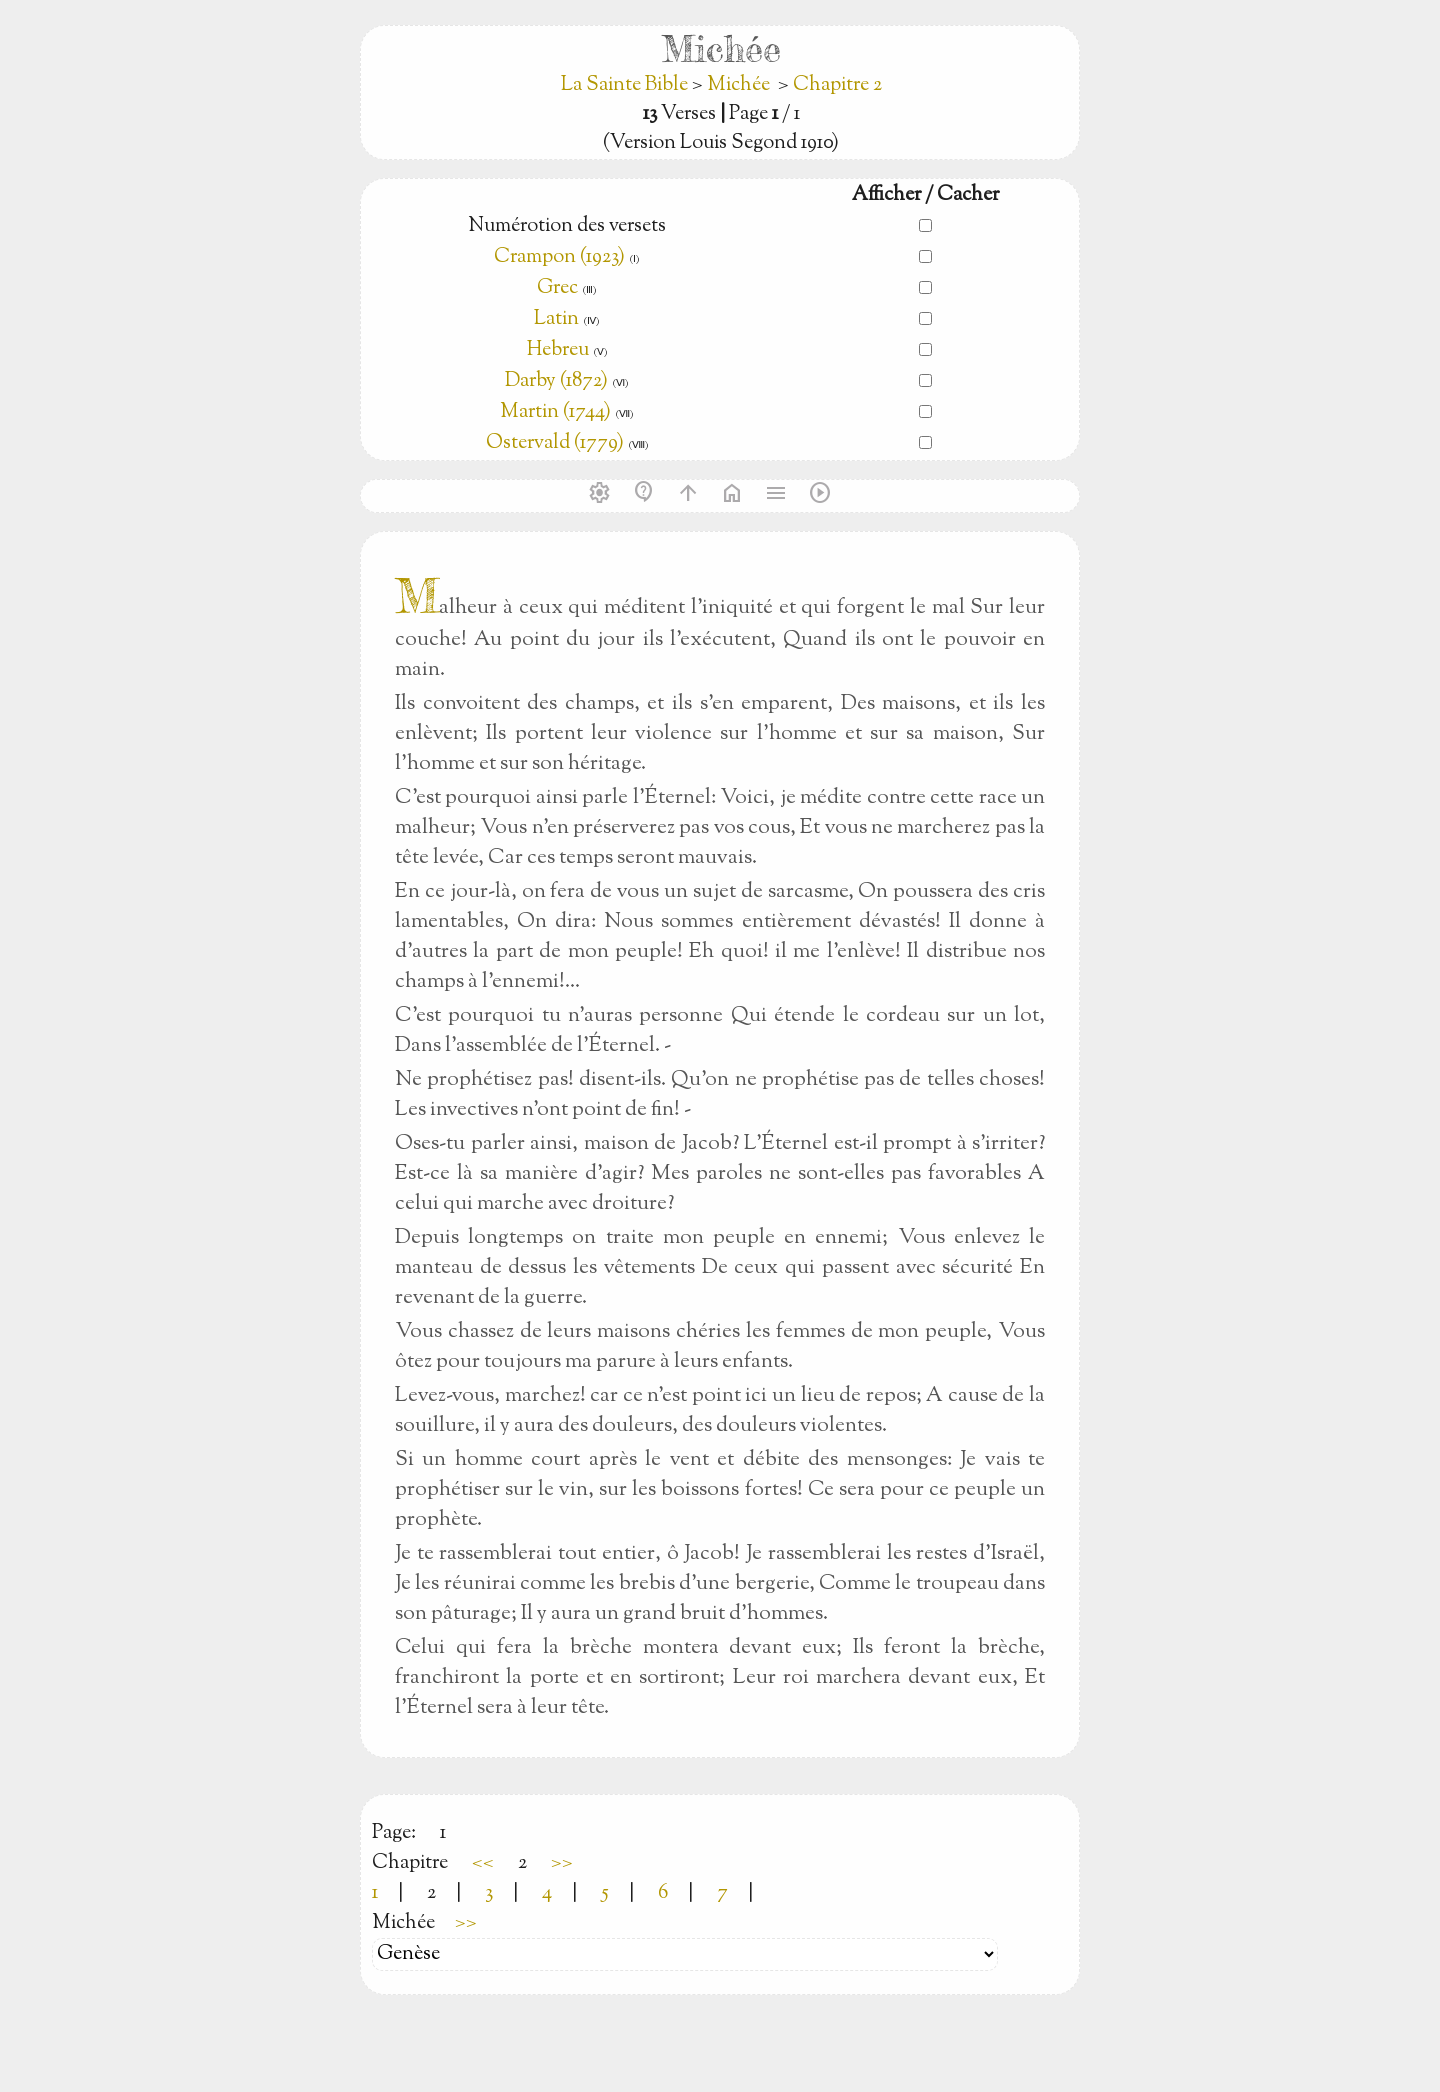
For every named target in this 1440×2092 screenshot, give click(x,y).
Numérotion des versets (567, 226)
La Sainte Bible (626, 85)
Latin (556, 319)
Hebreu (558, 350)
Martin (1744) (555, 412)
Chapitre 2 (837, 85)
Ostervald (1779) (555, 443)
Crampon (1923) (559, 257)
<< (483, 1863)
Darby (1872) (556, 381)
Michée (738, 85)
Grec (557, 288)
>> (562, 1863)
